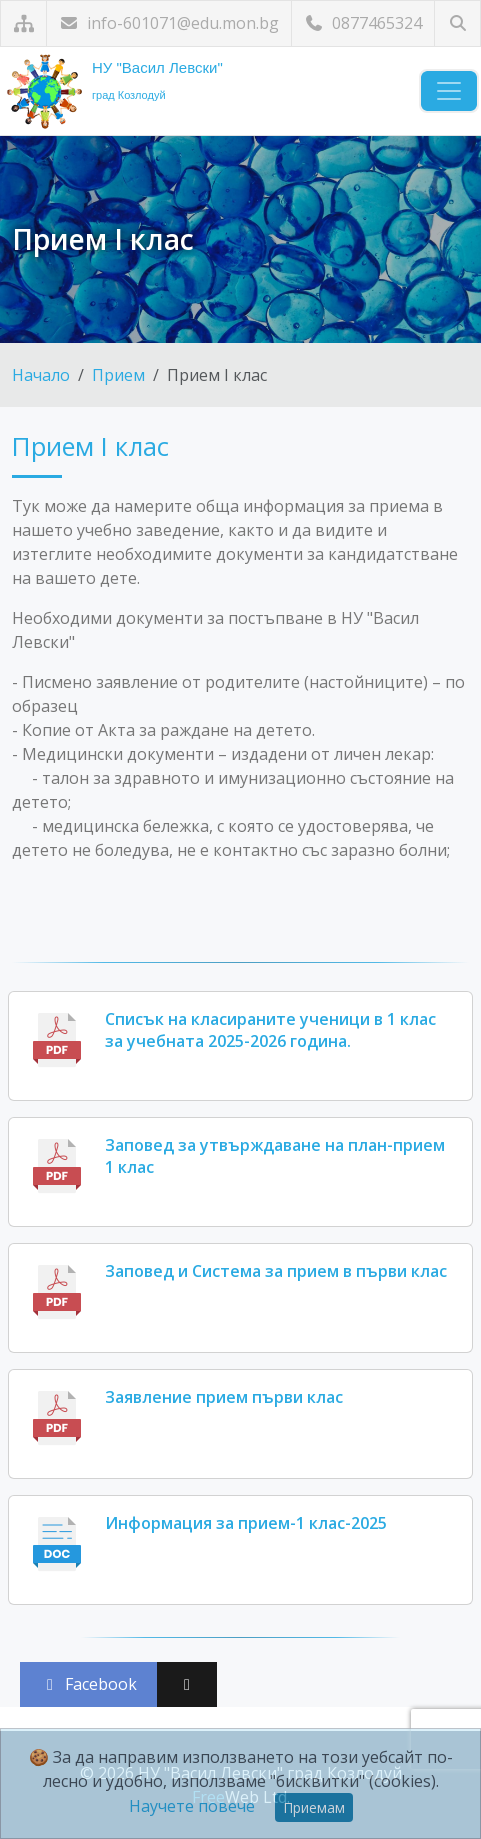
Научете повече (192, 1806)
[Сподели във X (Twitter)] (187, 1684)
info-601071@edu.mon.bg (169, 23)
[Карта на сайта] (23, 23)
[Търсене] (457, 23)
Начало (41, 375)
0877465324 (363, 23)
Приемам (314, 1807)
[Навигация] (449, 91)
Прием (118, 375)
